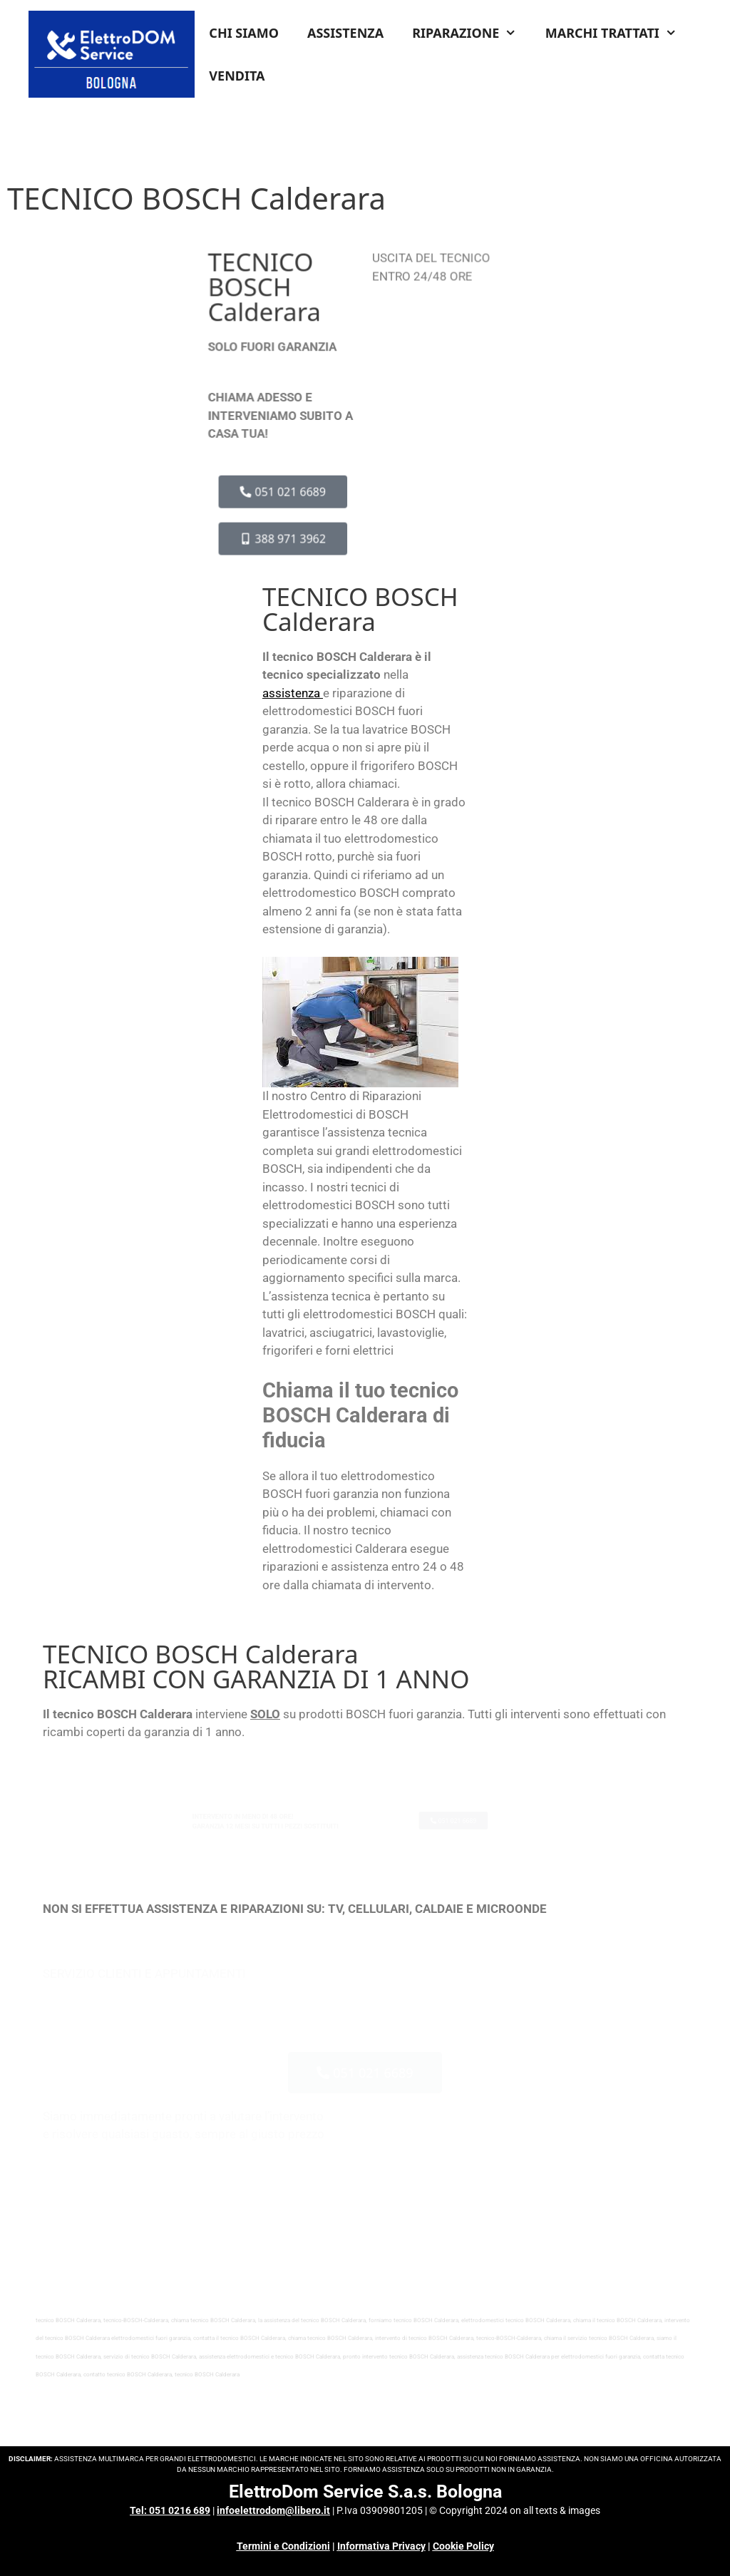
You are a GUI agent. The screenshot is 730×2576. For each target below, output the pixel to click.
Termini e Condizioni (283, 2546)
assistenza (291, 693)
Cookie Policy (463, 2546)
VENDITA (236, 75)
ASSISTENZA (345, 32)
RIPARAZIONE (471, 32)
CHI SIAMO (244, 32)
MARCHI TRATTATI (618, 32)
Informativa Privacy (381, 2546)
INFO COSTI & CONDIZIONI (440, 330)
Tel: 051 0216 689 (170, 2510)
